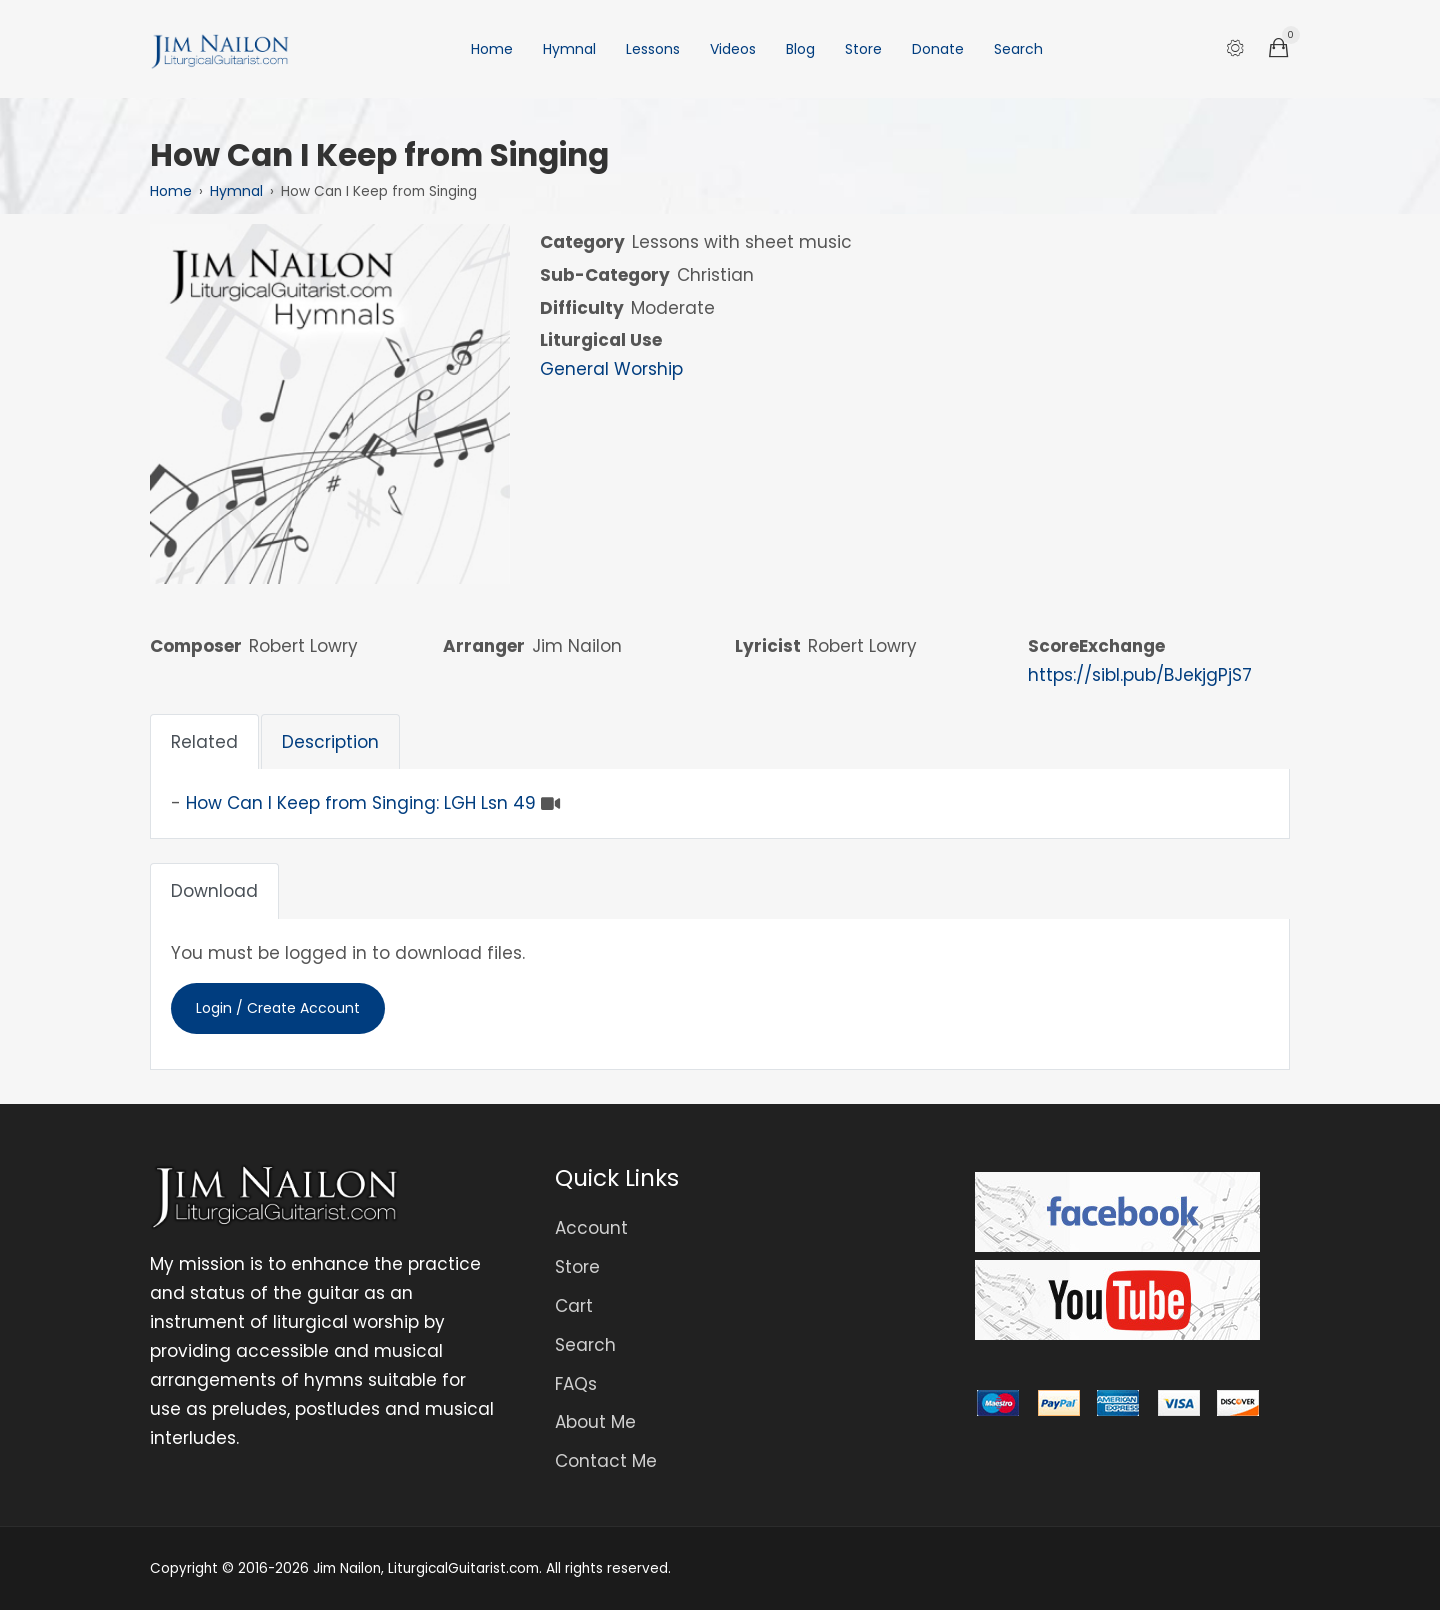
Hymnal (569, 49)
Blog (800, 49)
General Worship (611, 369)
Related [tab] (204, 742)
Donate (938, 49)
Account (591, 1228)
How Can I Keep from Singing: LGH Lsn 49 (361, 803)
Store (863, 49)
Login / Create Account (278, 1008)
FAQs (576, 1384)
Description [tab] (330, 742)
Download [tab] (214, 891)
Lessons (653, 49)
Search (1018, 49)
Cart (574, 1306)
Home (492, 49)
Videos (733, 49)
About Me (595, 1422)
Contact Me (606, 1461)
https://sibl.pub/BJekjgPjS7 (1140, 675)
